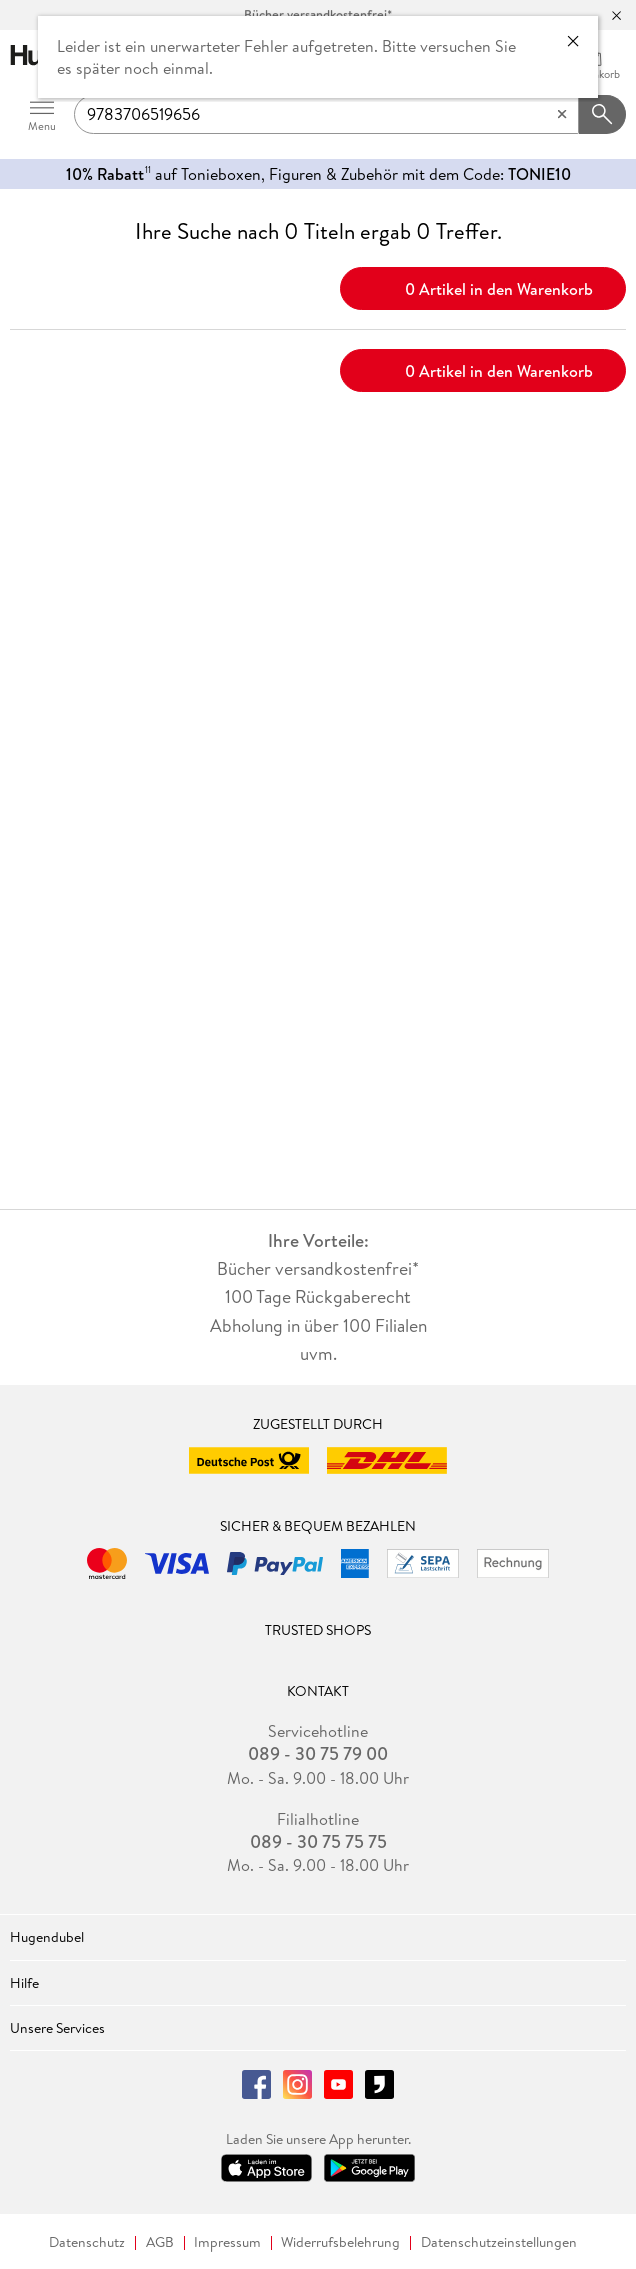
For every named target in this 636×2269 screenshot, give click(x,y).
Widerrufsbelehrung (340, 2242)
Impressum (227, 2242)
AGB (160, 2242)
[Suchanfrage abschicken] (603, 115)
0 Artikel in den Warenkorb (483, 287)
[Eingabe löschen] (562, 115)
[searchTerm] (326, 115)
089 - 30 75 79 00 (318, 1754)
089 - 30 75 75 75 (318, 1842)
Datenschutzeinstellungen (499, 2242)
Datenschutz (87, 2242)
